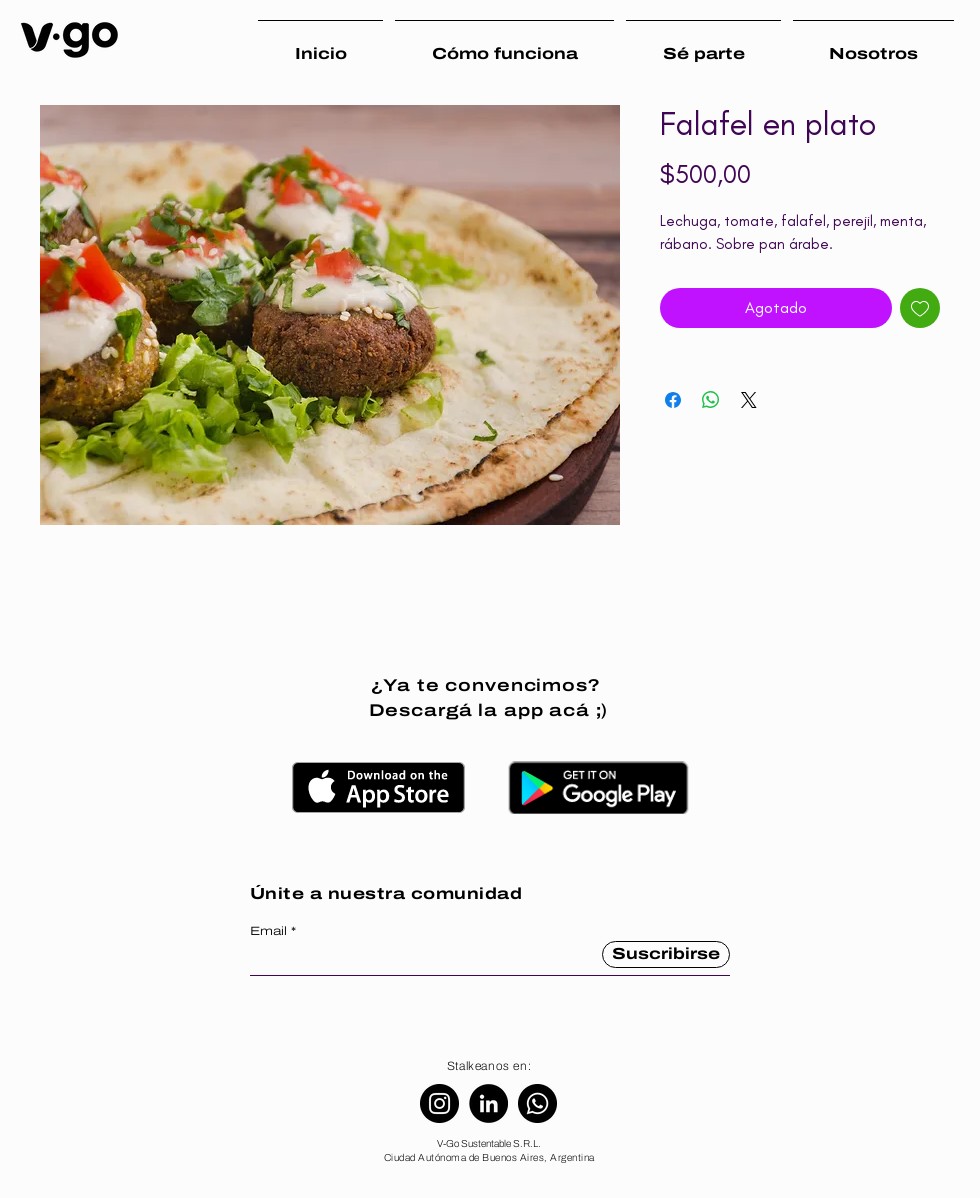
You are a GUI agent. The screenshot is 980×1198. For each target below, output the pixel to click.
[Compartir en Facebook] (673, 400)
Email (268, 931)
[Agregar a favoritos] (920, 308)
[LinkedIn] (488, 1103)
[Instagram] (439, 1103)
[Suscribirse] (666, 954)
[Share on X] (749, 400)
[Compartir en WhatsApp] (711, 400)
